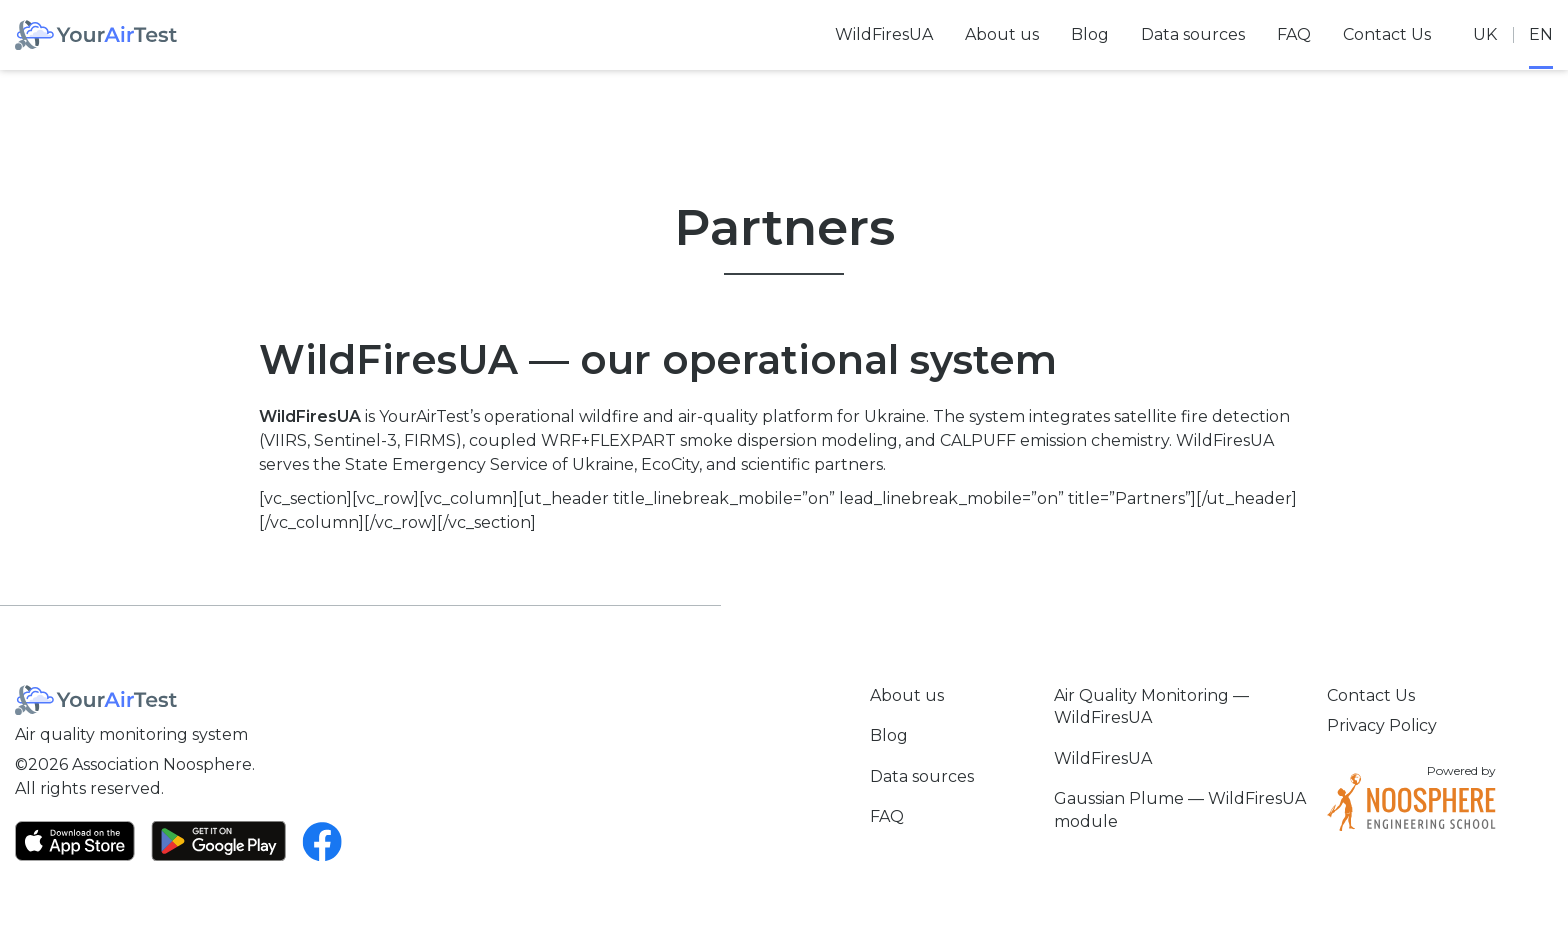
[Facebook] (322, 841)
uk (1485, 34)
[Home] (96, 35)
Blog (1090, 34)
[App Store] (75, 841)
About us (1002, 34)
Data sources (1193, 34)
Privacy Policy (1382, 725)
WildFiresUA (884, 34)
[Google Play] (218, 841)
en (1541, 34)
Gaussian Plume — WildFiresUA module (1180, 809)
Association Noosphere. (163, 764)
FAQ (1294, 34)
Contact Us (1387, 34)
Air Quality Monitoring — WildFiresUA (1151, 706)
